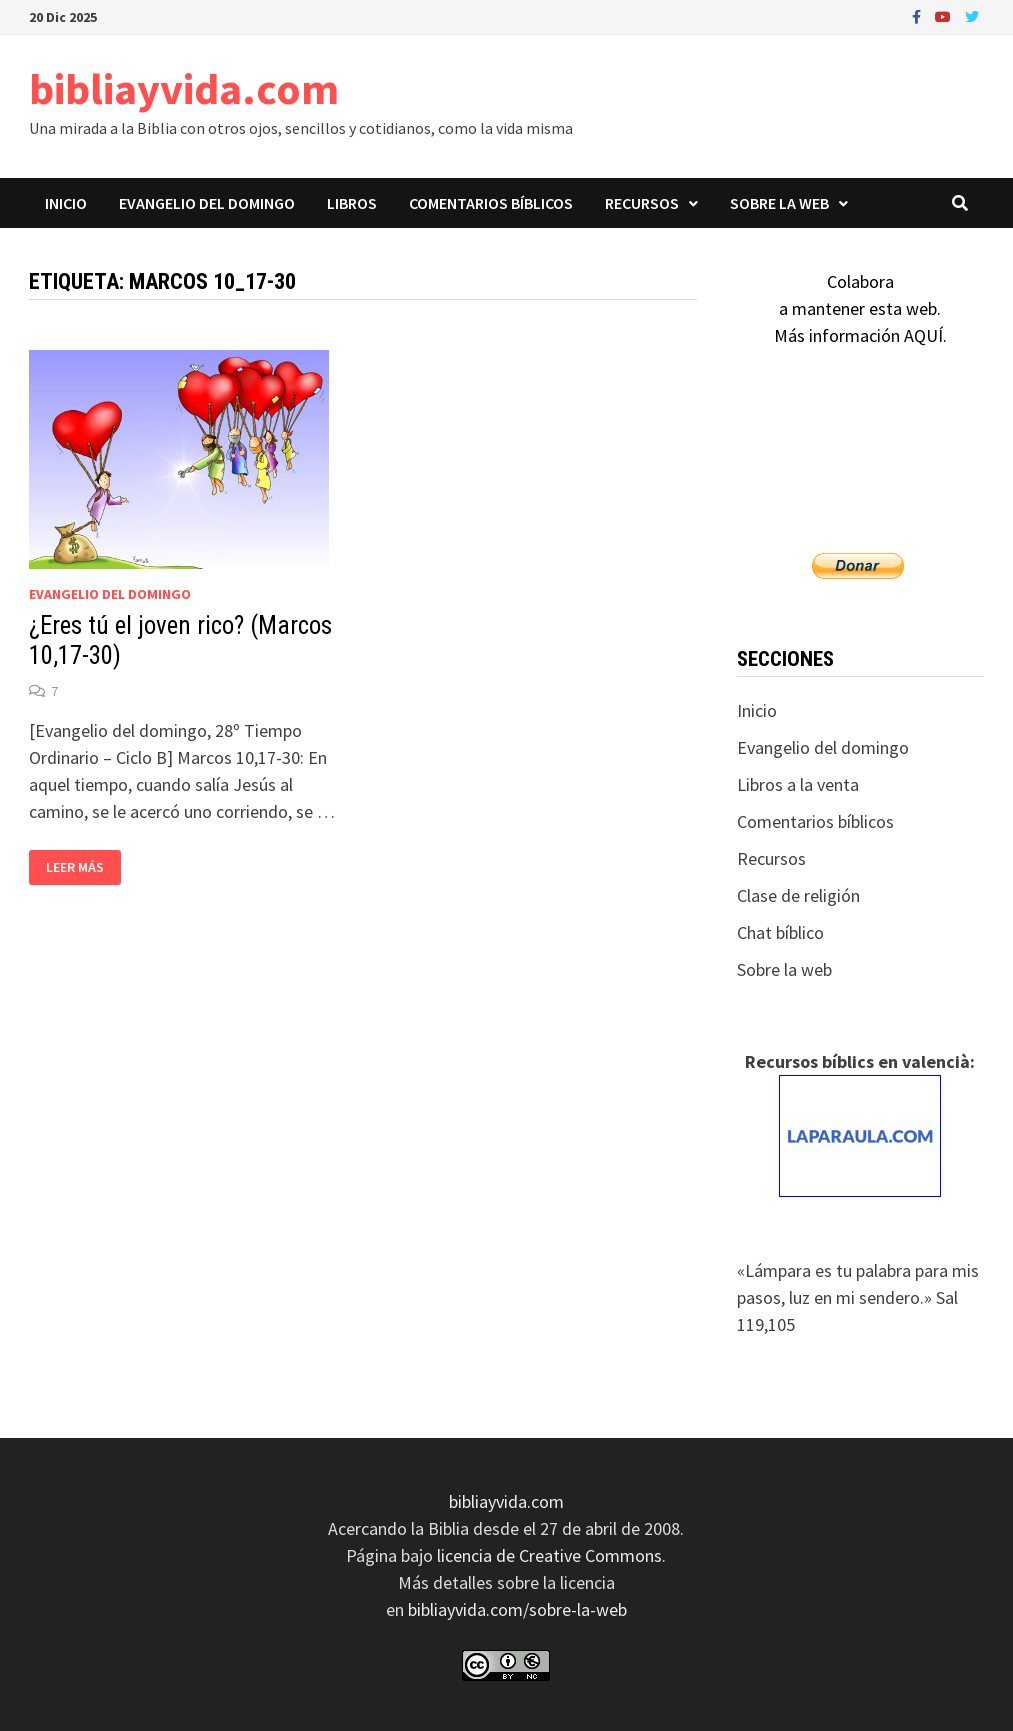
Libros (352, 203)
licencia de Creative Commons (549, 1555)
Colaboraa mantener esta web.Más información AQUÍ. (860, 308)
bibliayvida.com (184, 88)
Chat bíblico (780, 932)
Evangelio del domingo (207, 203)
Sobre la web (779, 203)
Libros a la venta (798, 784)
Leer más (74, 867)
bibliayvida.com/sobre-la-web (517, 1609)
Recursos (642, 203)
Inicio (66, 203)
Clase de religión (798, 895)
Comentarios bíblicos (491, 203)
